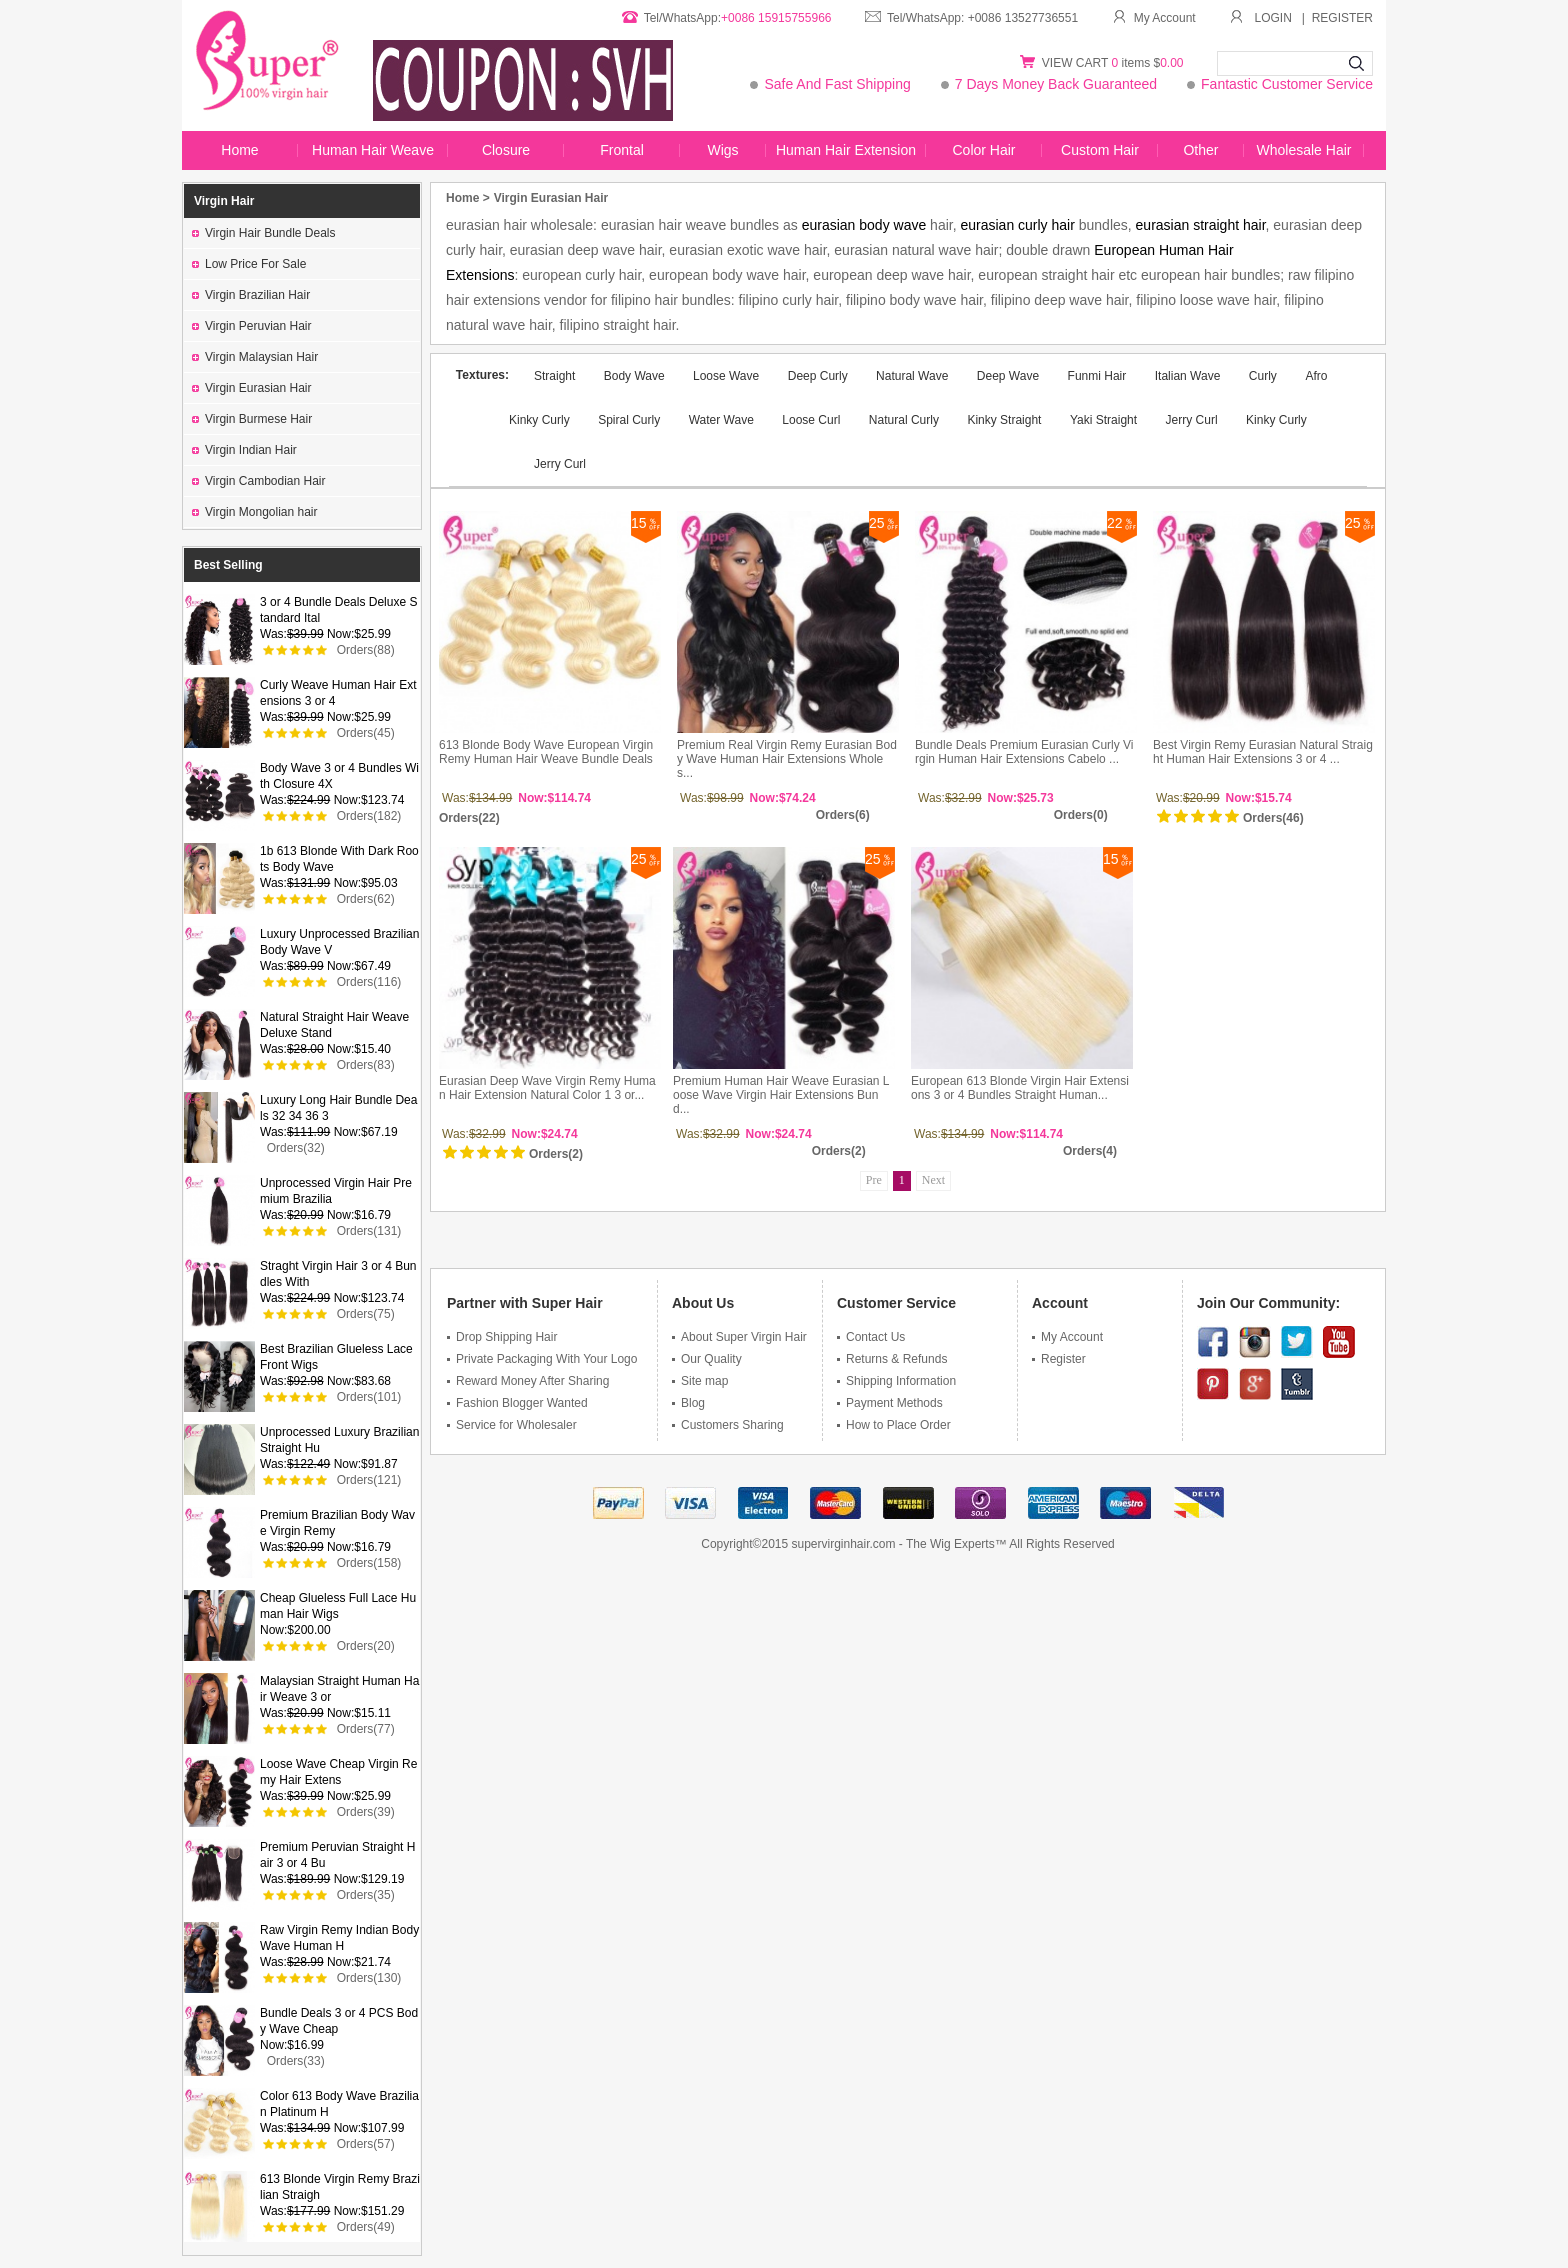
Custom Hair (1100, 150)
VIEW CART (1077, 63)
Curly (1263, 376)
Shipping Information (896, 1381)
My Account (1154, 18)
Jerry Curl (1192, 420)
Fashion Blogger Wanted (517, 1403)
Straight (556, 376)
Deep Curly (819, 376)
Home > (468, 198)
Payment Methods (890, 1403)
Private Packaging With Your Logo (542, 1359)
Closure (506, 150)
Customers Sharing (728, 1425)
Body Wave (636, 376)
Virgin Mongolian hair (255, 512)
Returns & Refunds (892, 1359)
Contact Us (871, 1337)
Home (239, 150)
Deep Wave (1008, 376)
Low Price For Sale (249, 264)
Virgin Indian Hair (244, 450)
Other (1200, 150)
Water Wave (721, 420)
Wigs (722, 150)
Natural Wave (912, 376)
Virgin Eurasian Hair (252, 388)
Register (1059, 1359)
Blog (688, 1403)
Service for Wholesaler (512, 1425)
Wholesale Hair (1304, 150)
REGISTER (1342, 18)
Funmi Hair (1097, 376)
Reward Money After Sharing (528, 1381)
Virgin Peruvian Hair (252, 326)
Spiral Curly (629, 420)
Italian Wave (1188, 376)
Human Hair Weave (373, 150)
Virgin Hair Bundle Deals (264, 233)
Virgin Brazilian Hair (251, 295)
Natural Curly (904, 420)
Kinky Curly (1276, 420)
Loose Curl (811, 420)
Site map (700, 1381)
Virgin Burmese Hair (252, 419)
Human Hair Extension (846, 150)
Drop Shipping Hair (502, 1337)
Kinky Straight (1004, 420)
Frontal (622, 150)
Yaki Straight (1103, 420)
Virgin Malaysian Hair (255, 357)
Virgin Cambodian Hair (259, 481)
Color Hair (983, 150)
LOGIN (1273, 18)
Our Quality (707, 1359)
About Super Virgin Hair (739, 1337)
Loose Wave (726, 376)
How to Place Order (894, 1425)
